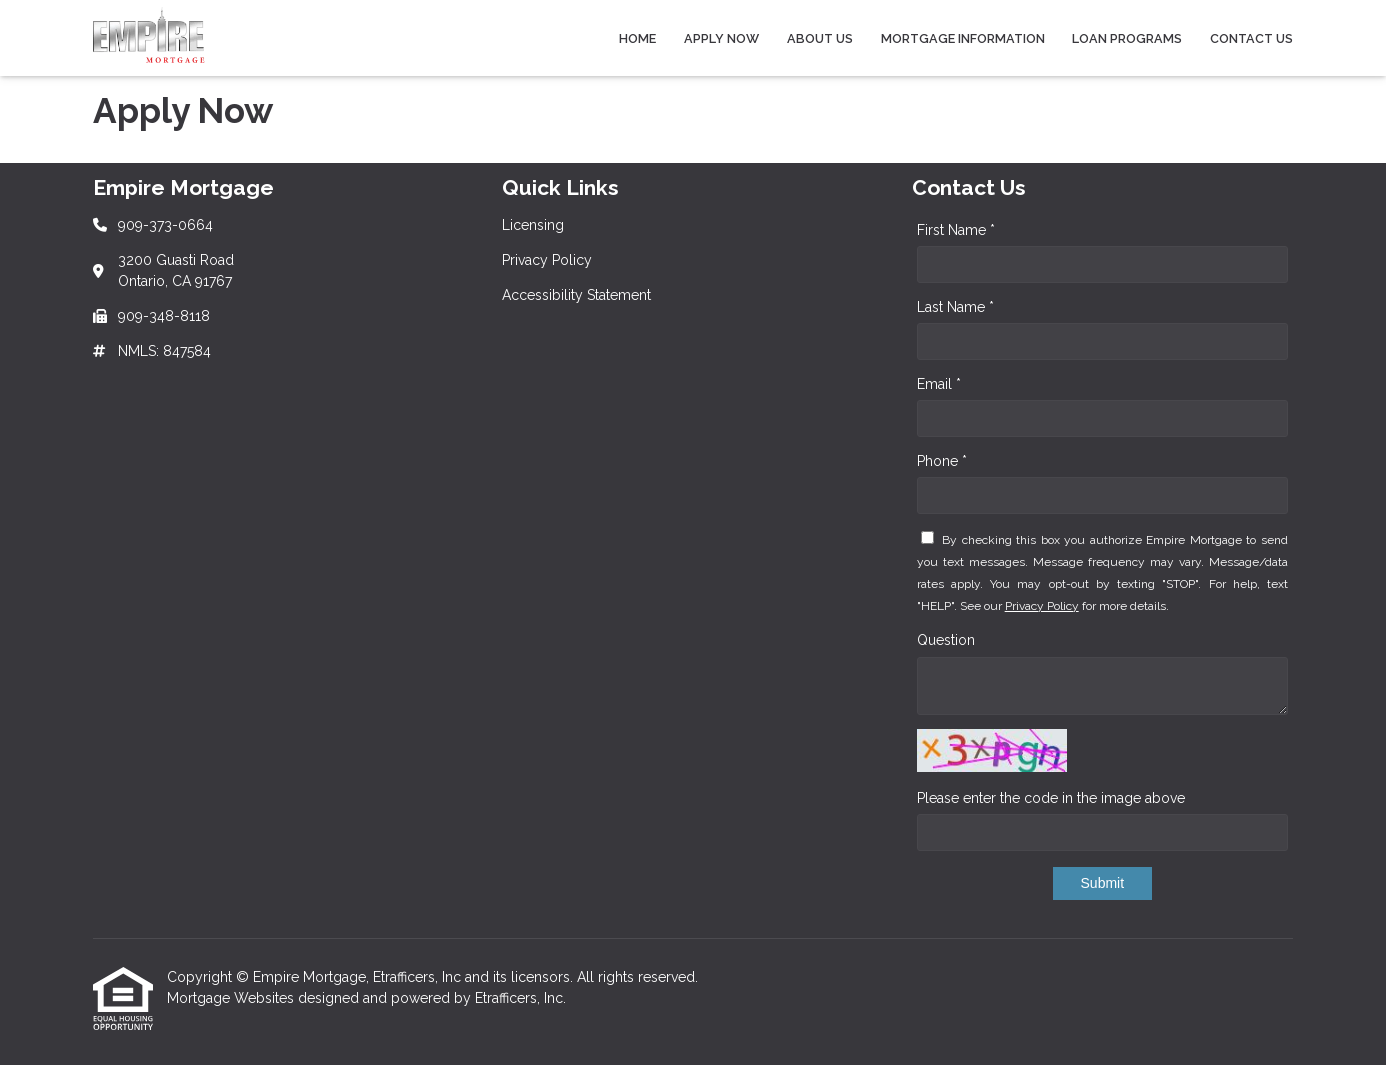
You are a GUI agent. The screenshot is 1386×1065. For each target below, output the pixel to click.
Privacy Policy (1042, 606)
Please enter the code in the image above (1051, 798)
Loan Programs (1127, 38)
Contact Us (1251, 38)
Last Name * (955, 307)
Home (637, 38)
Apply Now (721, 38)
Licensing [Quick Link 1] (533, 225)
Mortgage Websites (232, 998)
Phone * (942, 461)
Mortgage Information (963, 38)
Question (946, 640)
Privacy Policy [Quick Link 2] (547, 260)
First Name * (956, 230)
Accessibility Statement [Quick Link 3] (576, 295)
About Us (820, 38)
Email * (939, 384)
